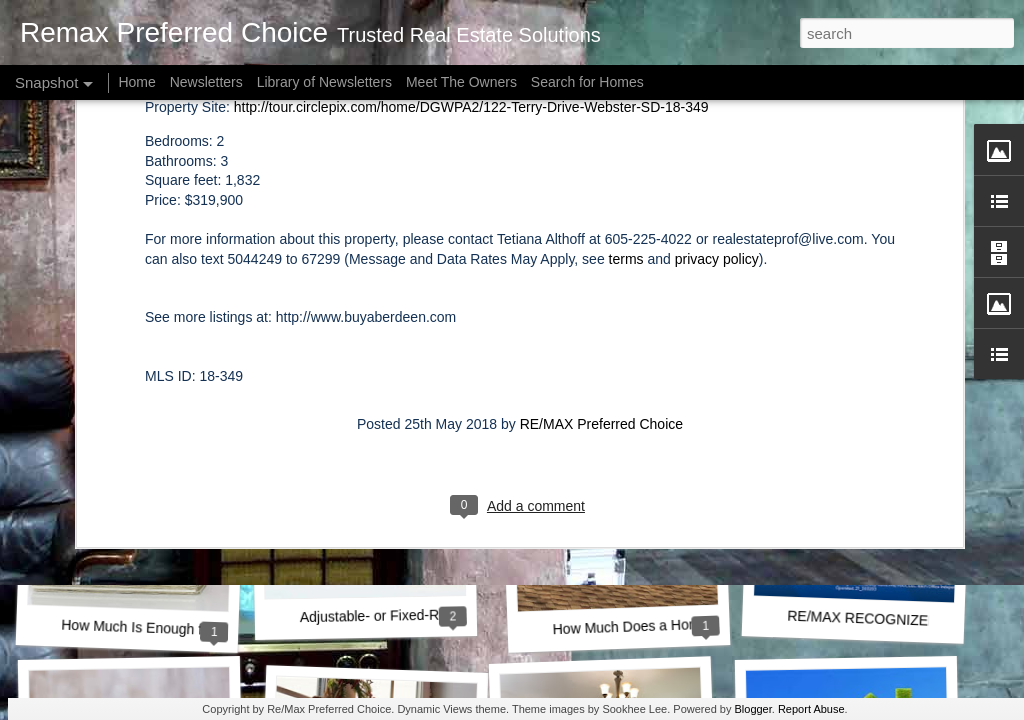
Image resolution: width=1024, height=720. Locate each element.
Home (136, 82)
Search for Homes (587, 82)
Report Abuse (811, 709)
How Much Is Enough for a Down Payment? (197, 629)
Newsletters (206, 82)
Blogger (752, 709)
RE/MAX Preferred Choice (601, 192)
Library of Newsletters (324, 82)
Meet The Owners (461, 82)
